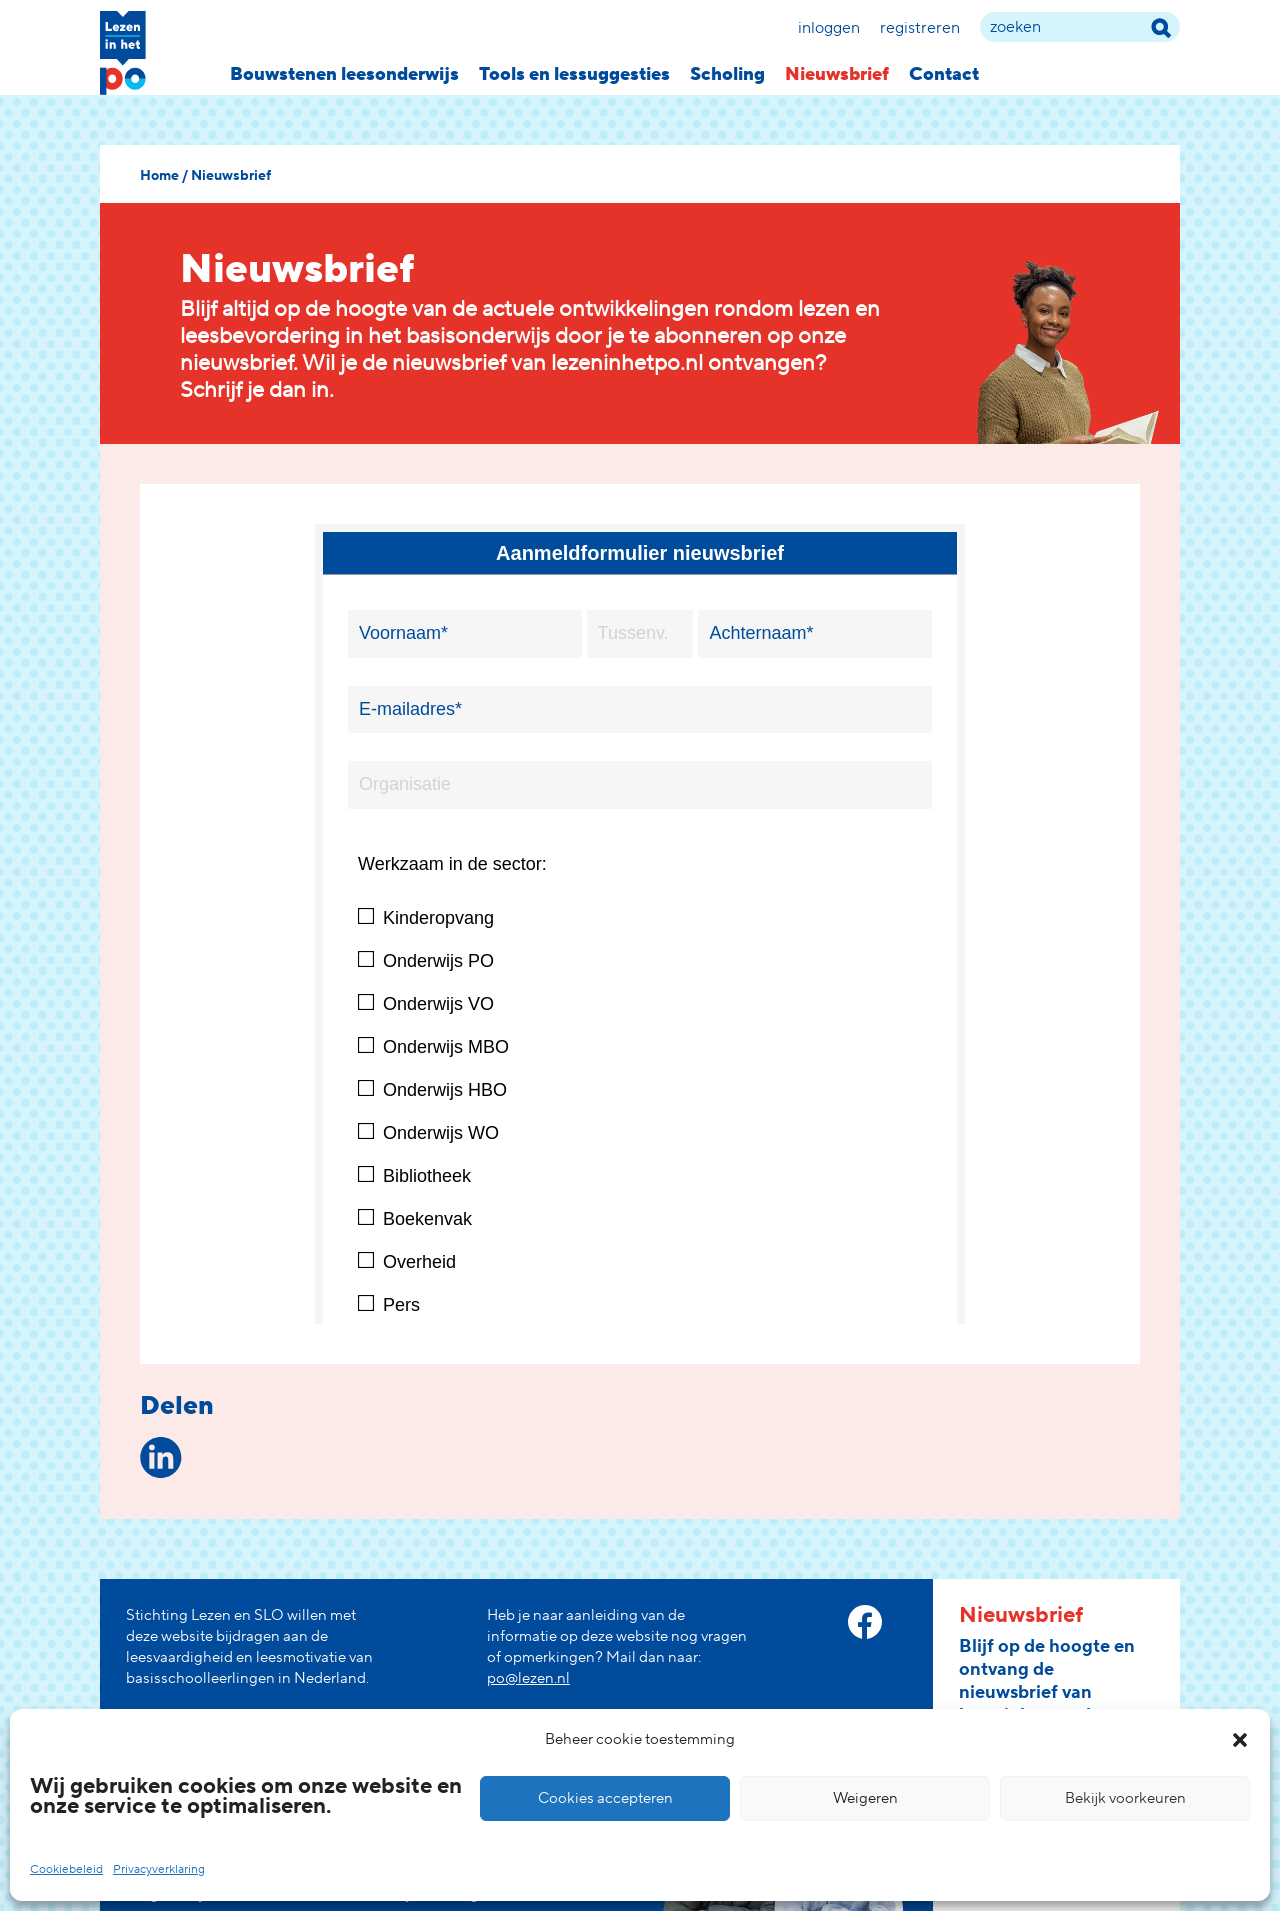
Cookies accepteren (605, 1798)
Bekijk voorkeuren (1125, 1798)
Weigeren (865, 1798)
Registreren (920, 28)
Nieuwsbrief (837, 74)
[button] (1240, 1740)
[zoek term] (1080, 27)
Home (159, 176)
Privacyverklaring (159, 1869)
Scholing (727, 74)
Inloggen (829, 28)
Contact (944, 74)
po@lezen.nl (528, 1678)
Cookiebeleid (66, 1869)
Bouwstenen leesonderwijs (344, 74)
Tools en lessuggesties (574, 74)
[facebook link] (865, 1622)
